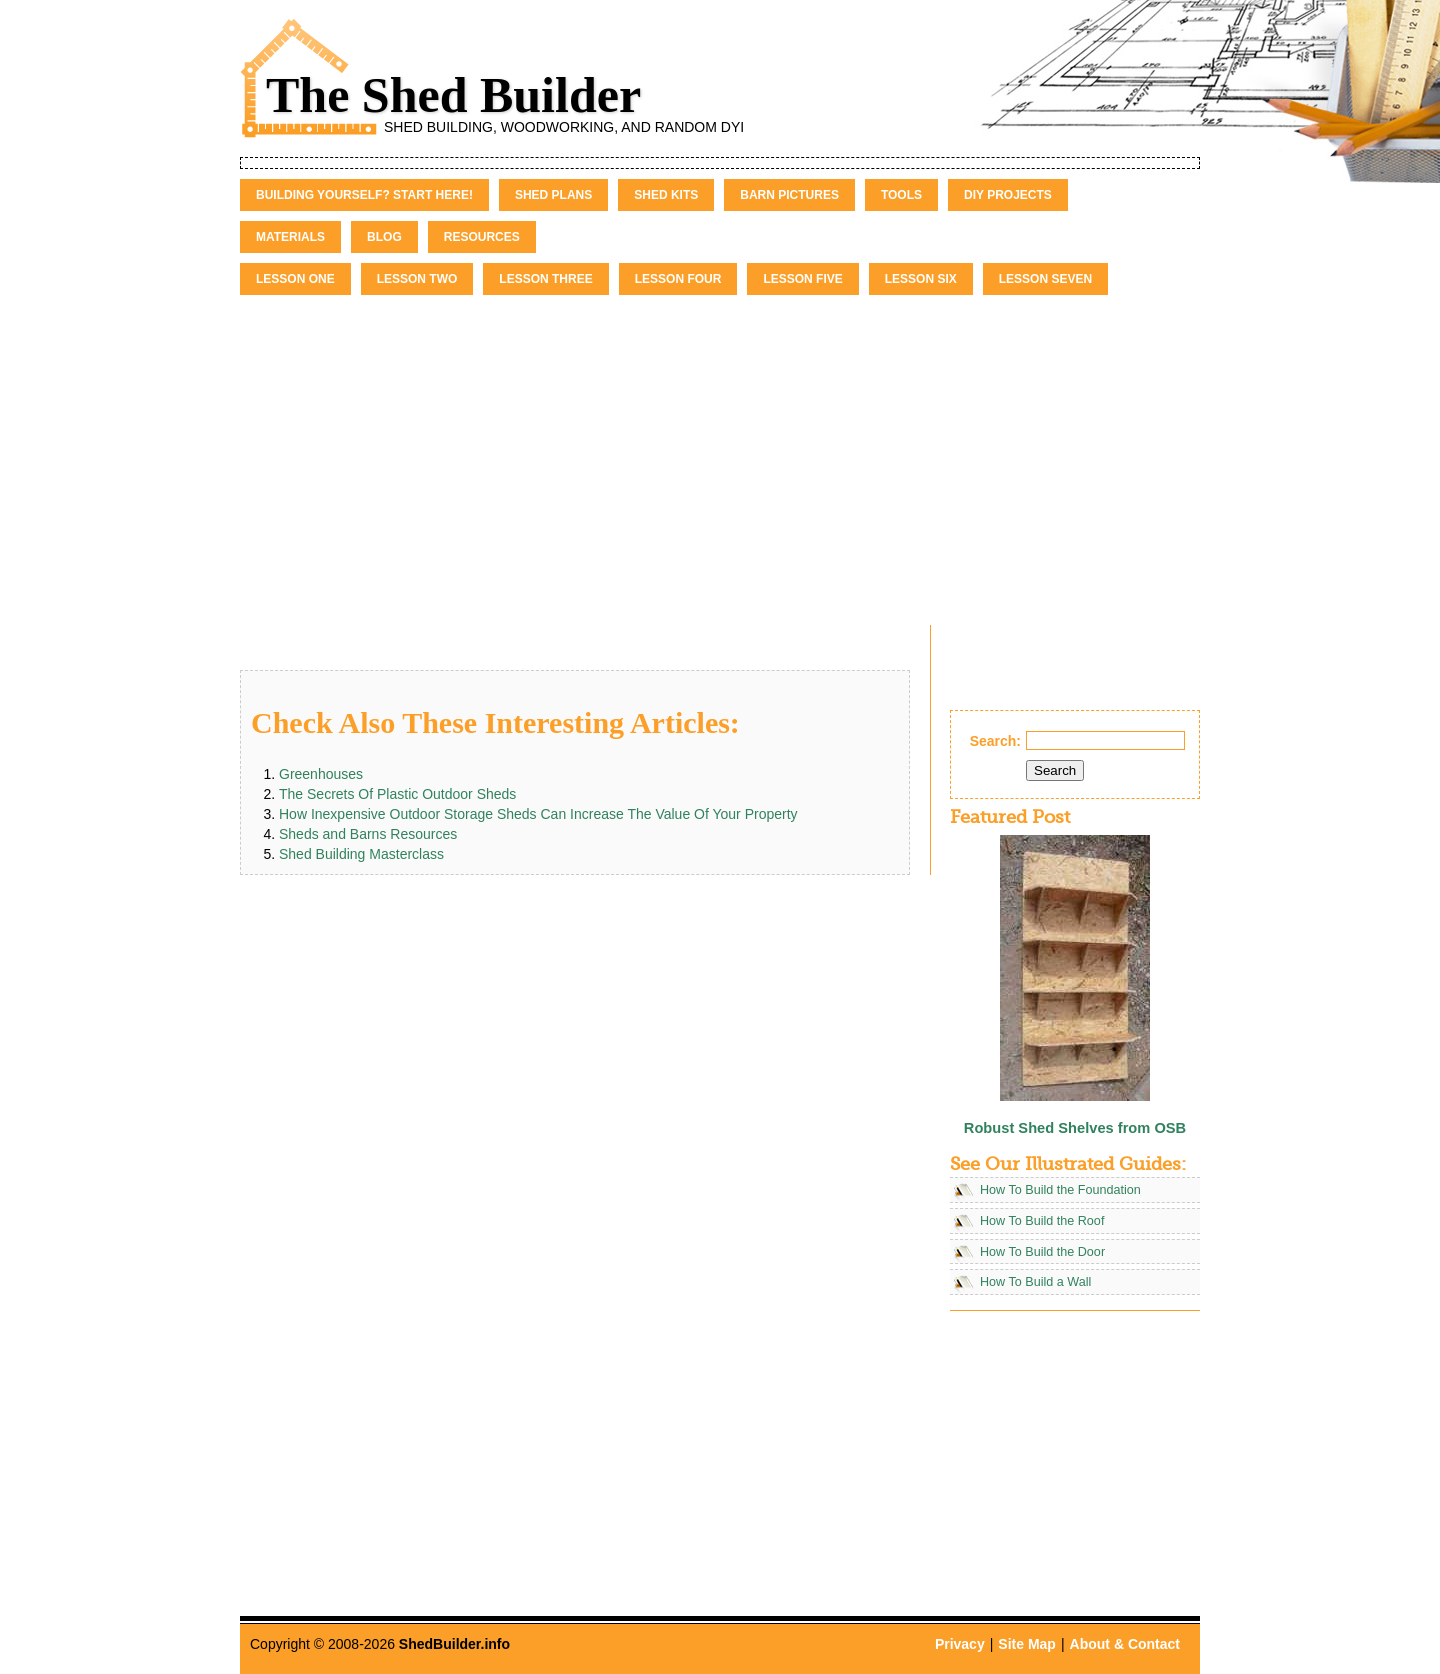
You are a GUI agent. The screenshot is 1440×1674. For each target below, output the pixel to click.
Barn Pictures (789, 195)
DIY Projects (1008, 195)
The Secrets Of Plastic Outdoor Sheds (397, 794)
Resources (482, 237)
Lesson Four (678, 279)
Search (1055, 770)
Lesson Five (802, 279)
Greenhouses (321, 774)
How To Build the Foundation (1060, 1190)
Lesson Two (417, 279)
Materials (290, 237)
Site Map (1027, 1644)
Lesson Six (921, 279)
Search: (995, 741)
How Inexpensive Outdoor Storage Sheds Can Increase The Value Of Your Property (538, 814)
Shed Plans (553, 195)
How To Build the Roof (1042, 1221)
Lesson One (295, 279)
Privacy (960, 1644)
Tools (901, 195)
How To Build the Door (1042, 1252)
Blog (384, 237)
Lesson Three (545, 279)
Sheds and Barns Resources (368, 834)
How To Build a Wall (1035, 1282)
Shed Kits (666, 195)
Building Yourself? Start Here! (364, 195)
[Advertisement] (720, 445)
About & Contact (1125, 1644)
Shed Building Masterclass (361, 854)
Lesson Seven (1045, 279)
